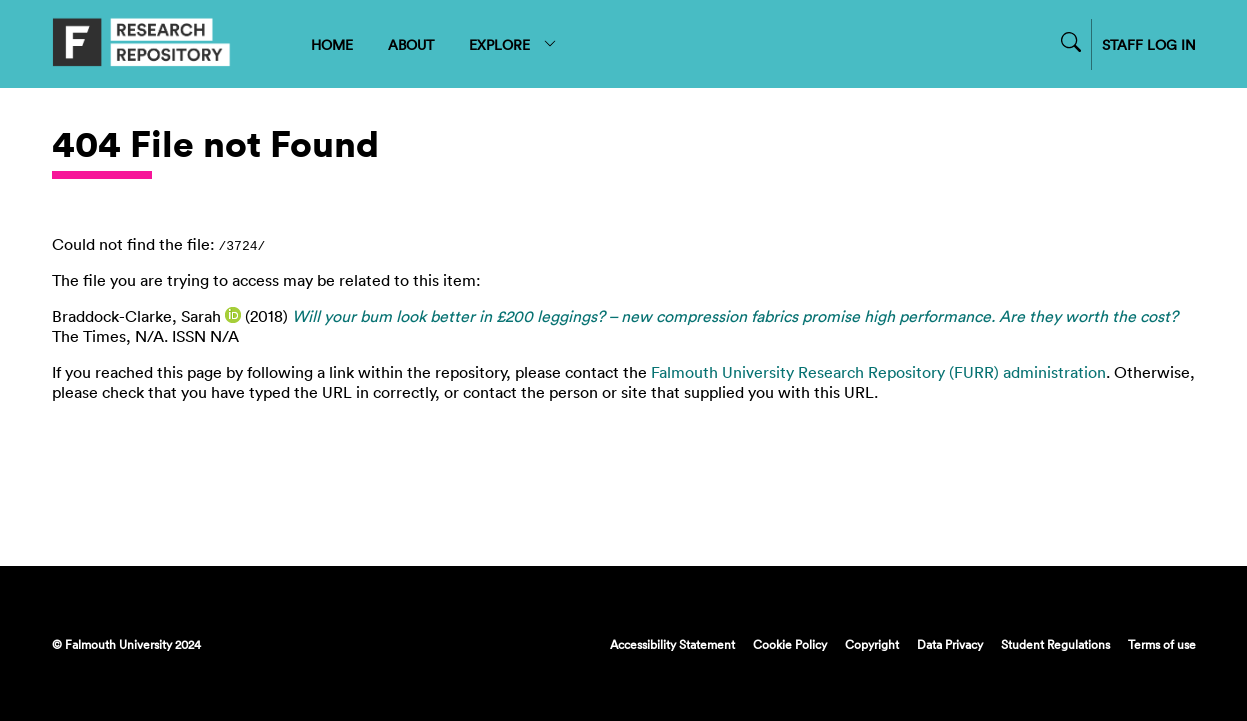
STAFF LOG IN (1149, 44)
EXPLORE (513, 44)
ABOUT (411, 44)
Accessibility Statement (672, 644)
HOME (332, 44)
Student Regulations (1055, 644)
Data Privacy (950, 644)
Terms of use (1162, 644)
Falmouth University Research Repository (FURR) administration (878, 372)
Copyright (872, 644)
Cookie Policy (790, 644)
